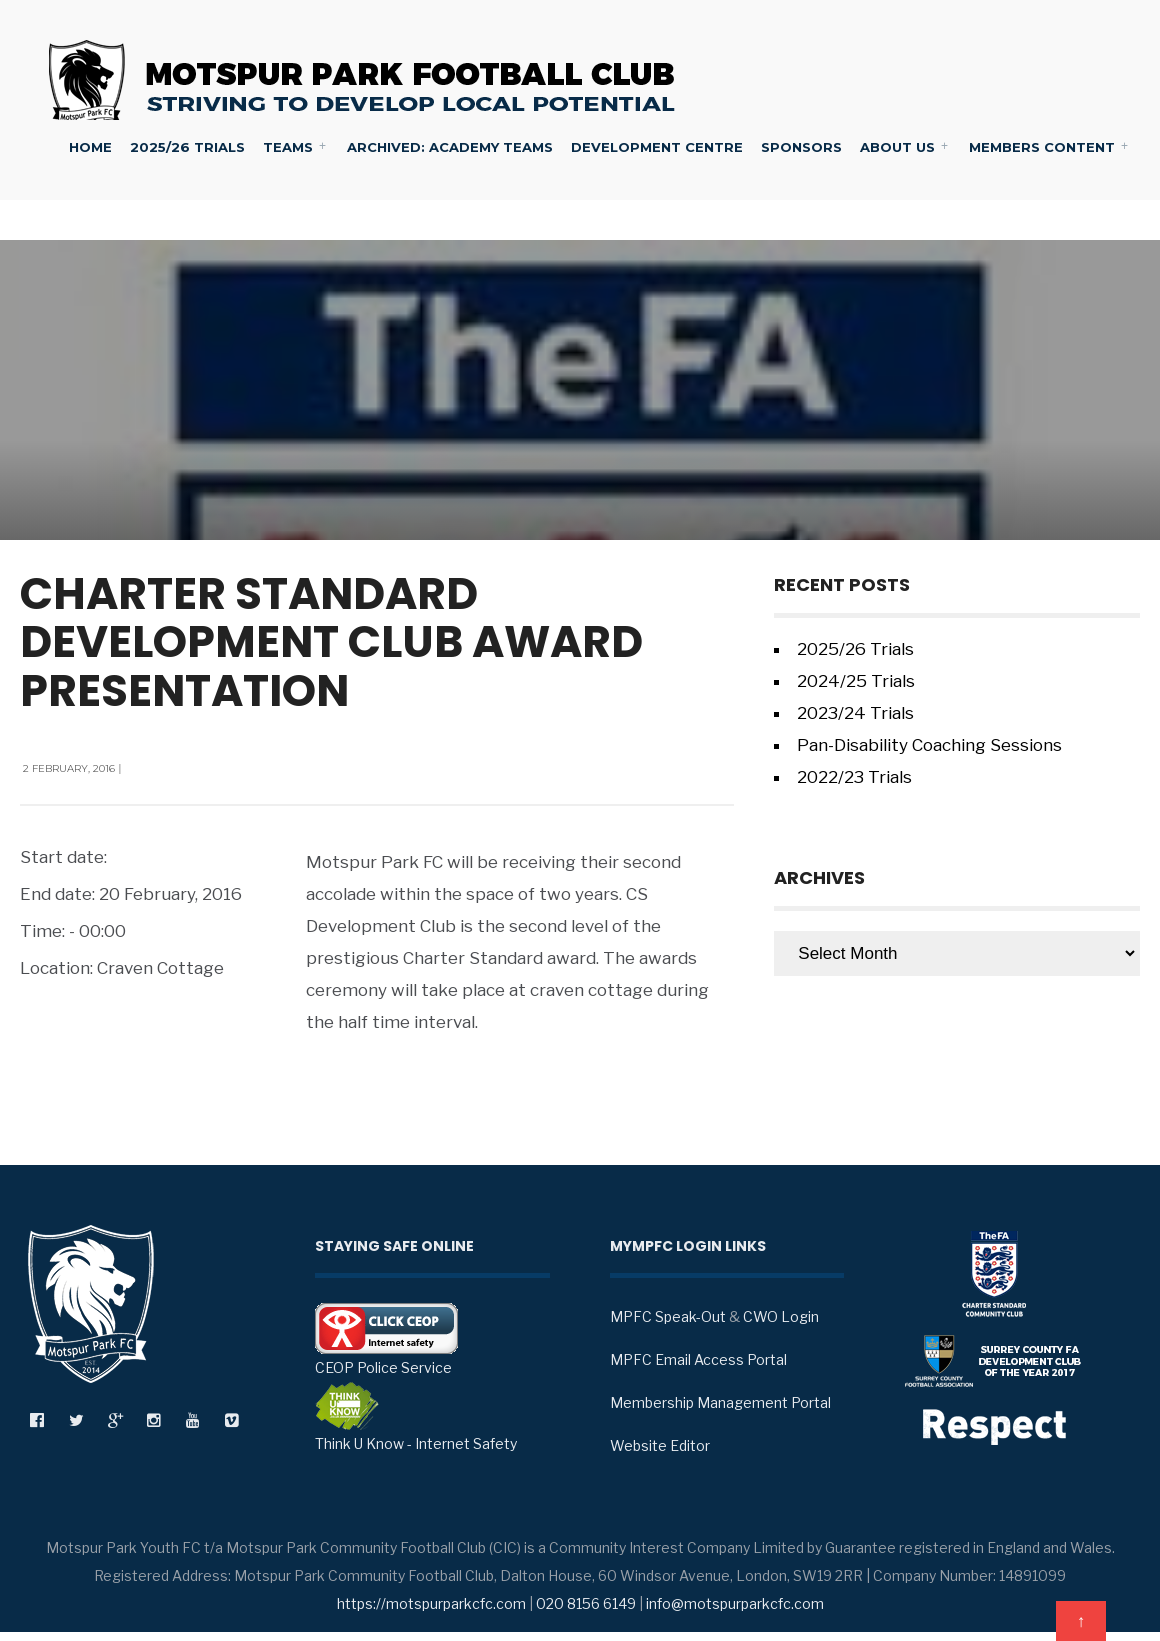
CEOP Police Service (386, 1339)
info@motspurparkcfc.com (735, 1603)
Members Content (1042, 147)
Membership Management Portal (720, 1402)
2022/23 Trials (854, 777)
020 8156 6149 (586, 1603)
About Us (897, 147)
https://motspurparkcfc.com (431, 1603)
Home (90, 147)
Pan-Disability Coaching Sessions (929, 745)
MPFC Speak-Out (668, 1316)
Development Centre (657, 147)
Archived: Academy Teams (450, 147)
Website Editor (660, 1445)
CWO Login (781, 1316)
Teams (288, 147)
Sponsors (801, 147)
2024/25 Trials (856, 681)
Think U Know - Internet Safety (416, 1417)
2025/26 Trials (187, 147)
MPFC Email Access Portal (698, 1359)
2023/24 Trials (855, 713)
